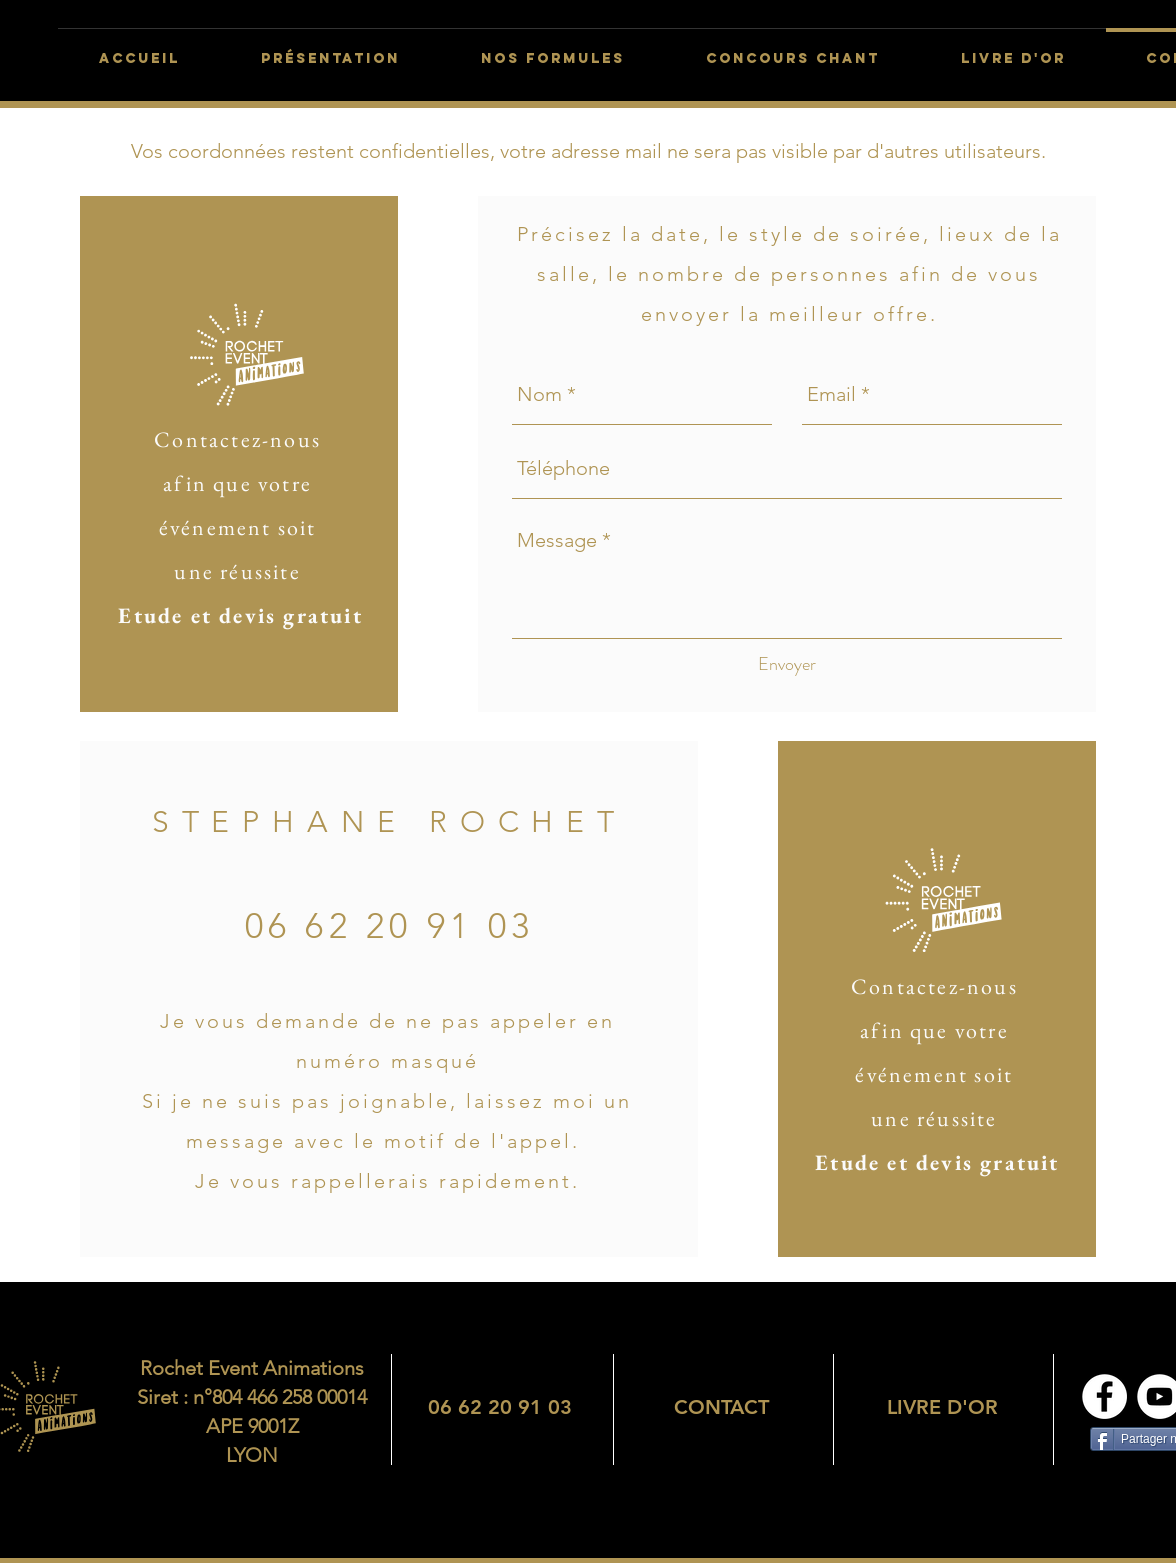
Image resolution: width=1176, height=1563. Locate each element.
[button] (792, 50)
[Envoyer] (787, 664)
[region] (500, 1407)
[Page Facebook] (1104, 1396)
